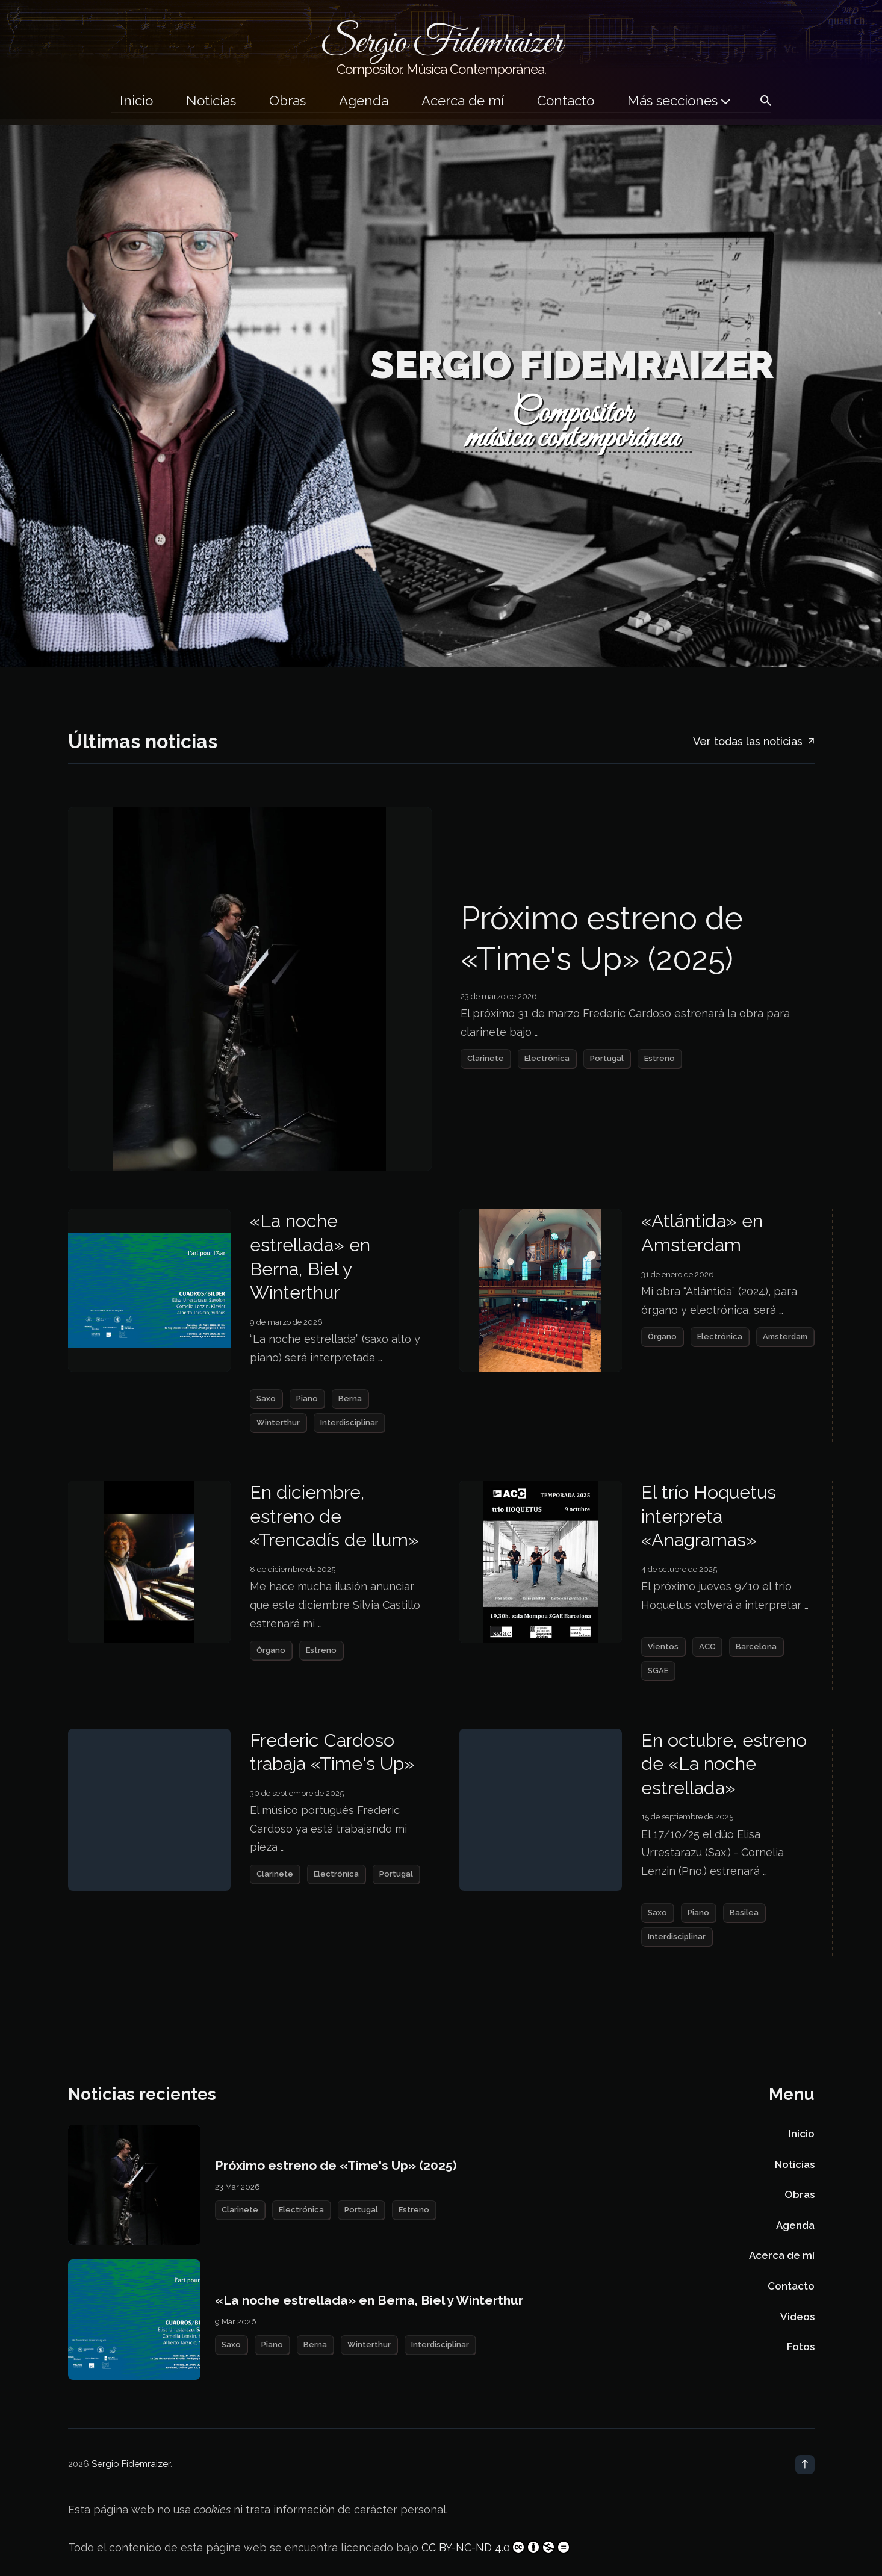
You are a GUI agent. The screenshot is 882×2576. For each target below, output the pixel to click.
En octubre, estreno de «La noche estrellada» (724, 1763)
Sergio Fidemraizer (131, 2464)
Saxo (266, 1398)
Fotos (801, 2347)
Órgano (662, 1336)
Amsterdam (785, 1336)
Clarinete (485, 1058)
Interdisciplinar (349, 1422)
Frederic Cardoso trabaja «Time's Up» (332, 1752)
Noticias (211, 100)
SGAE (658, 1670)
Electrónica (547, 1058)
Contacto (565, 100)
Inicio (136, 100)
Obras (287, 100)
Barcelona (756, 1646)
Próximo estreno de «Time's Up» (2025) (602, 938)
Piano (307, 1398)
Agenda (363, 100)
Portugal (607, 1058)
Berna (350, 1398)
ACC (707, 1646)
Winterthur (278, 1422)
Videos (797, 2317)
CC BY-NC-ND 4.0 (495, 2547)
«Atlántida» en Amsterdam (702, 1232)
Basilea (744, 1912)
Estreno (659, 1058)
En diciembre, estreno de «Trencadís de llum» (334, 1515)
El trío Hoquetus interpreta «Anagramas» (708, 1515)
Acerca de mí (462, 100)
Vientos (663, 1646)
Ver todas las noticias (754, 741)
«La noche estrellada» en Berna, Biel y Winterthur (310, 1256)
